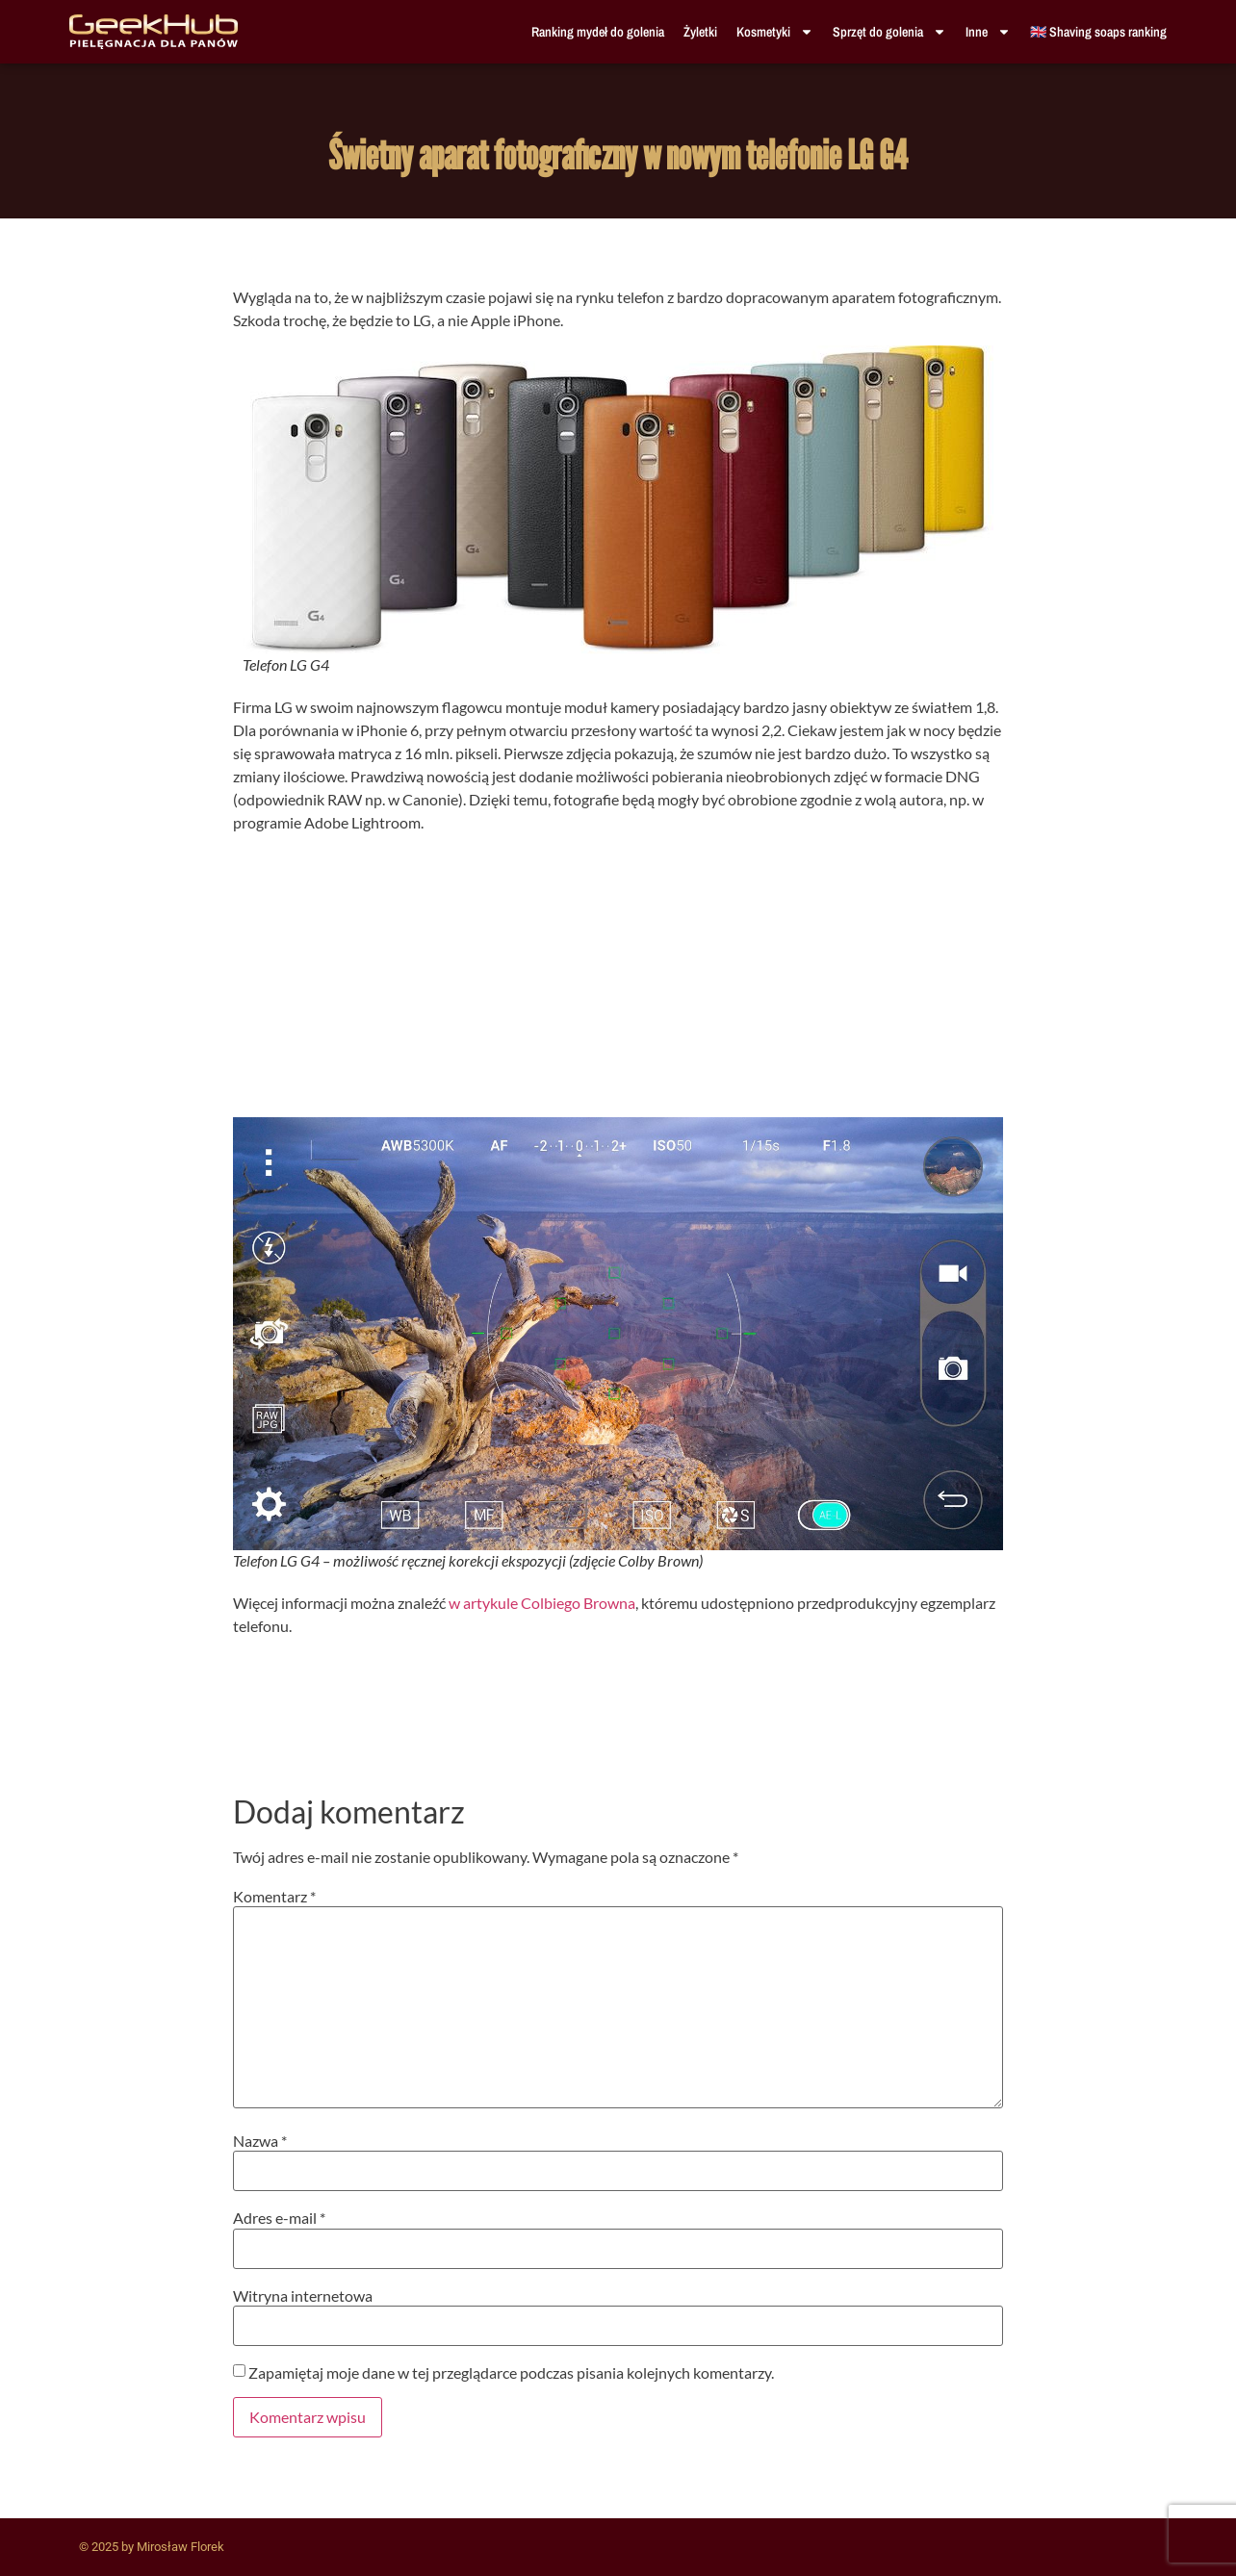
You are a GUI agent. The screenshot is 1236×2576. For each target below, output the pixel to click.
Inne (988, 32)
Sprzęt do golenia (889, 32)
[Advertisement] (618, 982)
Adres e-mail (279, 2218)
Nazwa (260, 2141)
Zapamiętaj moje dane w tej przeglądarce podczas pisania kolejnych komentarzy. (511, 2373)
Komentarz (274, 1896)
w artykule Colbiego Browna (542, 1603)
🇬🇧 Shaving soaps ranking (1098, 32)
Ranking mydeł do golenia (597, 32)
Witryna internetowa (303, 2296)
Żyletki (700, 32)
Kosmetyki (774, 32)
